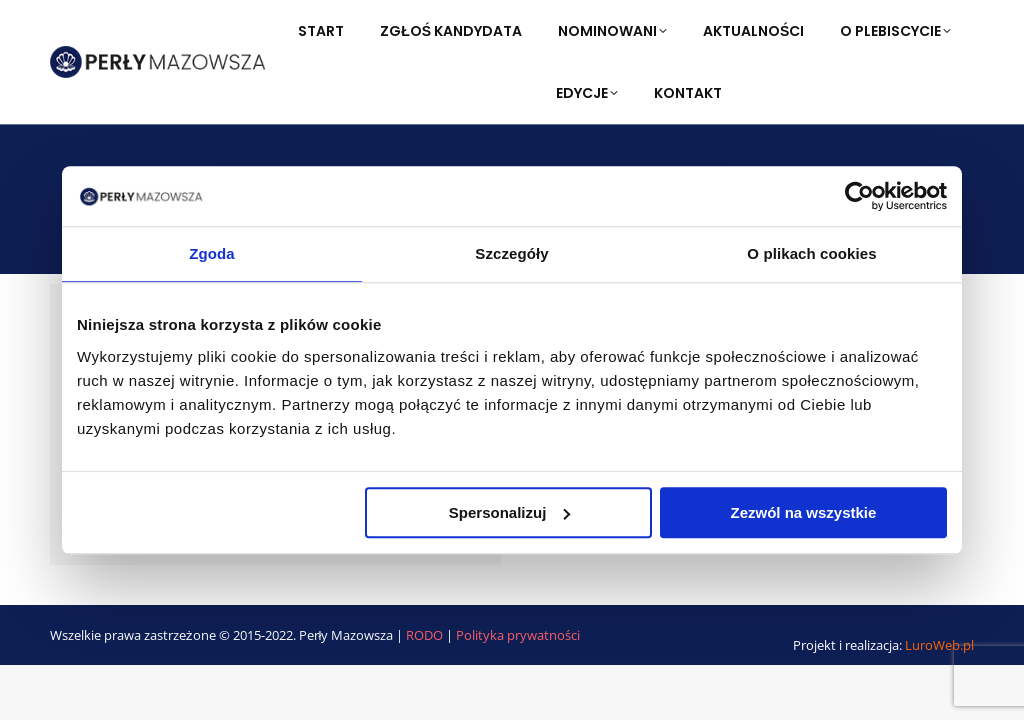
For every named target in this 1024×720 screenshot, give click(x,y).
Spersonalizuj (510, 512)
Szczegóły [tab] (511, 253)
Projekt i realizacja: (883, 645)
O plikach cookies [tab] (811, 253)
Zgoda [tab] (212, 253)
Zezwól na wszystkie (804, 512)
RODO (426, 635)
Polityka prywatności (518, 635)
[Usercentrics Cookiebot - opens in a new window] (859, 196)
